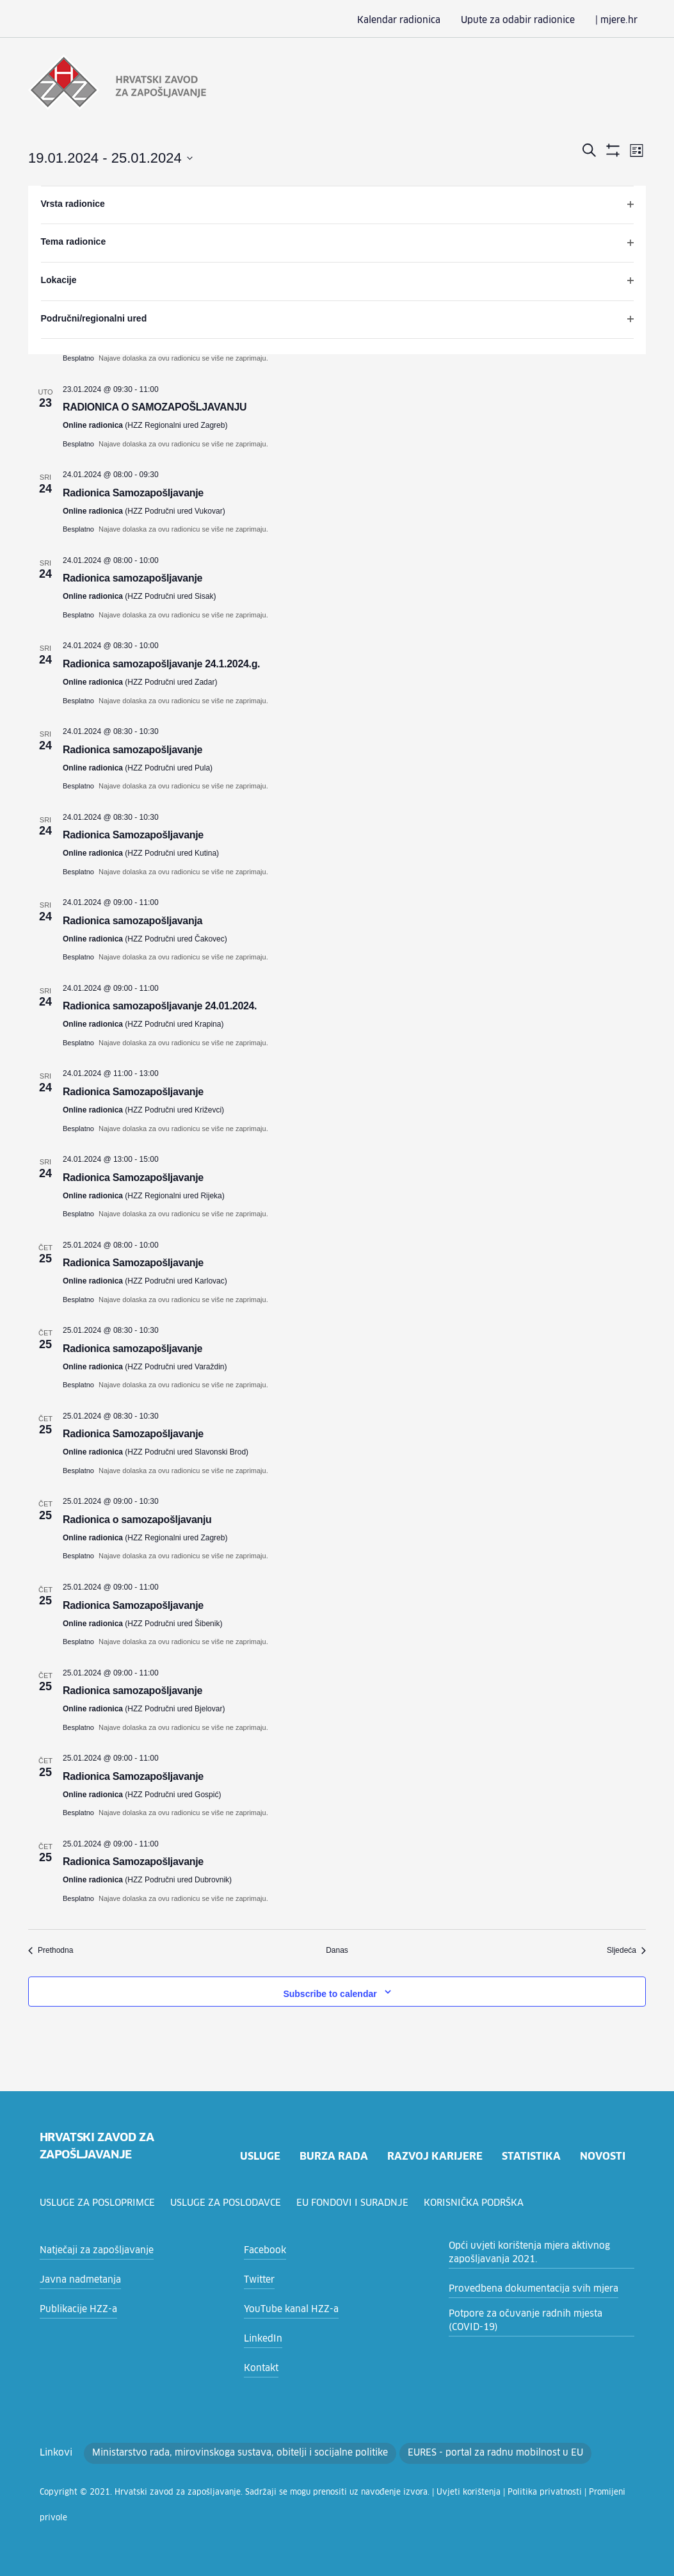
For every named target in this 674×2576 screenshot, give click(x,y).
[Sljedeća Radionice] (626, 1949)
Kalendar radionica (420, 20)
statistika (530, 2154)
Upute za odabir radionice (528, 20)
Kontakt (259, 2367)
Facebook (263, 2249)
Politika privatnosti (478, 2491)
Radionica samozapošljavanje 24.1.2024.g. (161, 662)
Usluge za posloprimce (99, 2202)
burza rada (332, 2154)
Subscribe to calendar (329, 1992)
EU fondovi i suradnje (358, 2202)
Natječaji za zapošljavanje (91, 2249)
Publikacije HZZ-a (75, 2308)
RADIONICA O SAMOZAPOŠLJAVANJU (154, 405)
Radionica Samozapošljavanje (133, 491)
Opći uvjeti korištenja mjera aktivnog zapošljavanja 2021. (520, 2251)
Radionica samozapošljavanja (132, 919)
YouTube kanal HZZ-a (287, 2308)
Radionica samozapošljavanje (132, 576)
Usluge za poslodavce (230, 2202)
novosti (602, 2154)
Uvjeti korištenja (414, 2491)
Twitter (257, 2279)
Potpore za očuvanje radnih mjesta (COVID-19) (536, 2319)
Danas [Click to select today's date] (337, 1948)
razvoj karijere (433, 2154)
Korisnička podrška (480, 2202)
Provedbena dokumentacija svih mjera (524, 2288)
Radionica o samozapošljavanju (137, 1518)
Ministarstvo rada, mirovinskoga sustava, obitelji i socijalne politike (218, 2452)
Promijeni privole (543, 2491)
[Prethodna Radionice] (50, 1949)
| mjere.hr (619, 20)
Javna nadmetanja (76, 2279)
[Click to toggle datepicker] (110, 157)
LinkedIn (261, 2338)
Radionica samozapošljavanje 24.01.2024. (160, 1004)
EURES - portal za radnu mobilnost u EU (450, 2452)
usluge (258, 2154)
